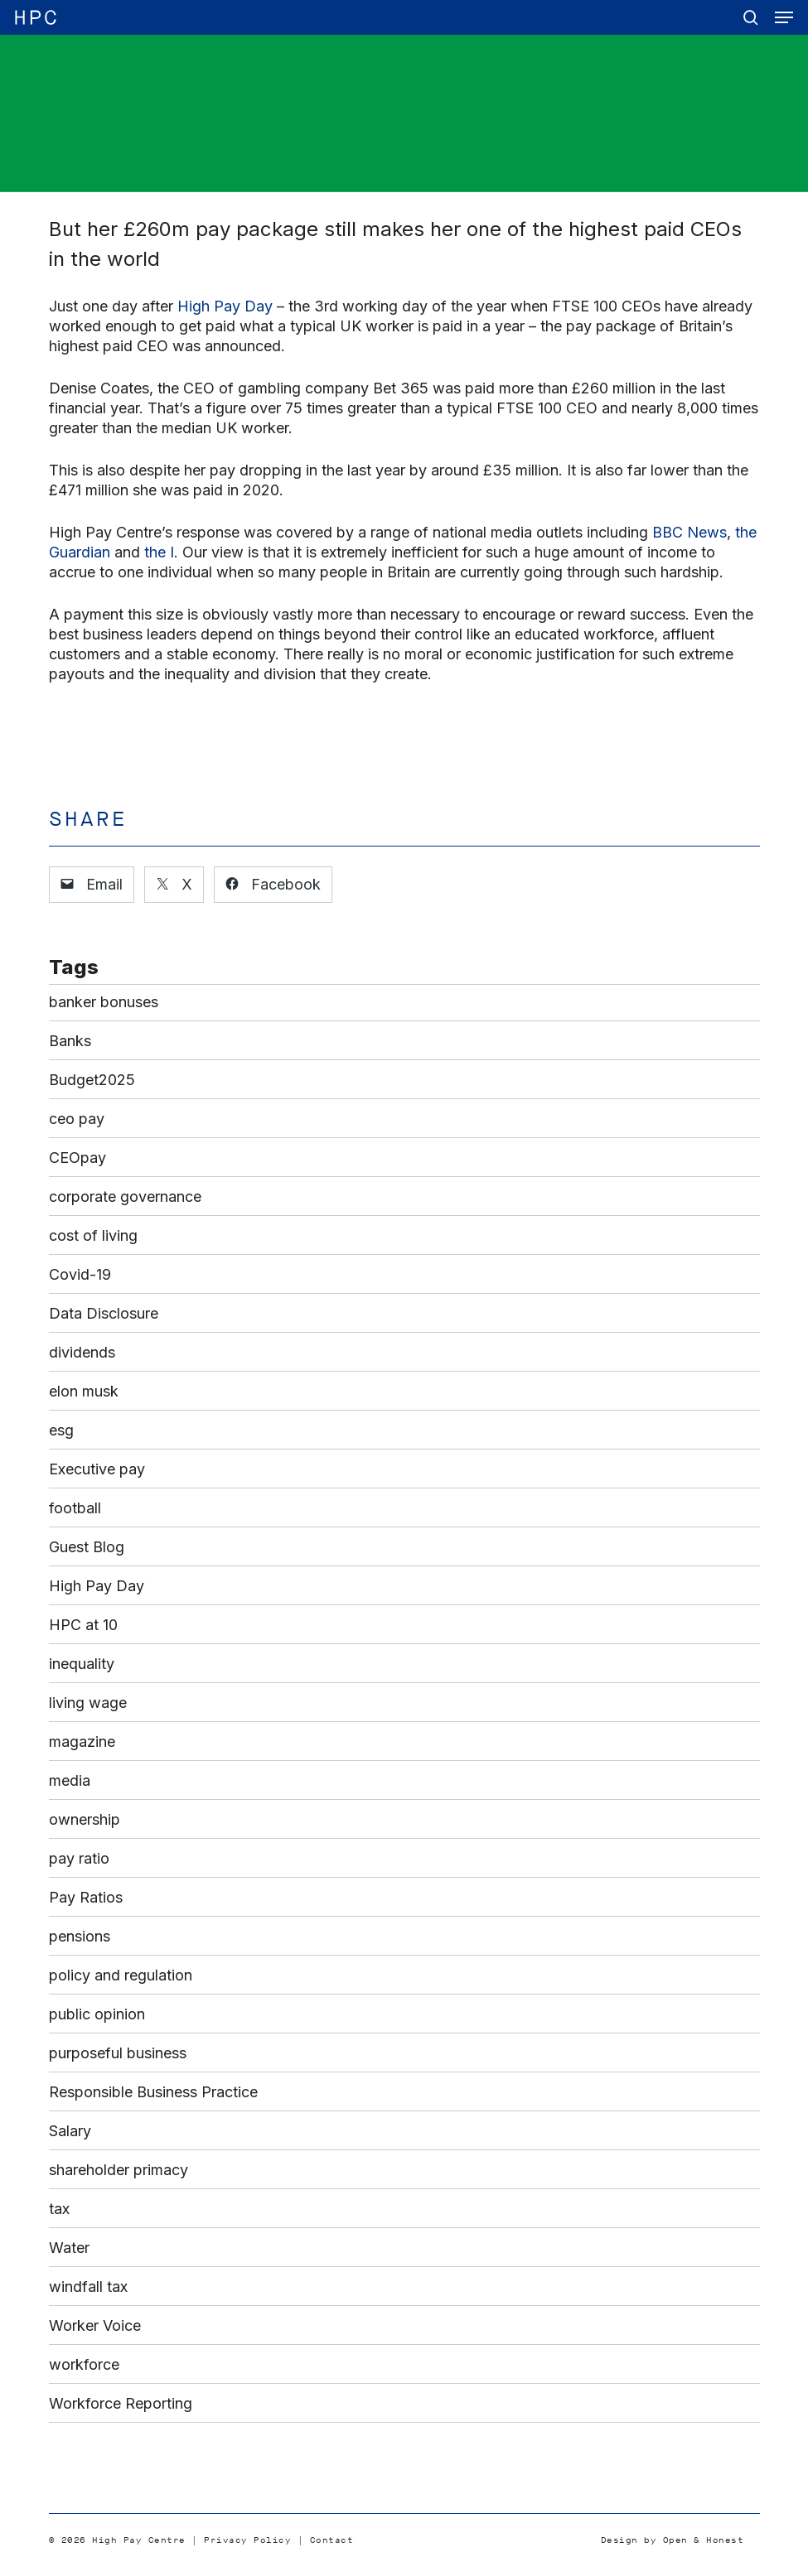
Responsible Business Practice (153, 2092)
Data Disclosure (103, 1313)
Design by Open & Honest (672, 2540)
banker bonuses (103, 1002)
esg (61, 1430)
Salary (70, 2130)
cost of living (93, 1235)
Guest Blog (86, 1547)
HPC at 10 (83, 1624)
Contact (332, 2540)
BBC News (689, 532)
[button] (784, 17)
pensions (79, 1936)
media (69, 1780)
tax (59, 2208)
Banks (70, 1040)
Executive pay (97, 1469)
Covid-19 (80, 1274)
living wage (88, 1702)
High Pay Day (225, 306)
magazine (82, 1741)
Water (69, 2247)
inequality (81, 1663)
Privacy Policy (247, 2540)
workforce (84, 2364)
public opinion (97, 2014)
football (75, 1508)
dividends (82, 1352)
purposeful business (117, 2053)
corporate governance (125, 1196)
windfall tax (88, 2286)
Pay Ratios (86, 1897)
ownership (84, 1819)
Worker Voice (95, 2325)
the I (159, 552)
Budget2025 (92, 1079)
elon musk (84, 1391)
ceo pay (76, 1118)
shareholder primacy (118, 2169)
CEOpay (77, 1157)
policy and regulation (120, 1975)
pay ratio (79, 1858)
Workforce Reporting (120, 2403)
